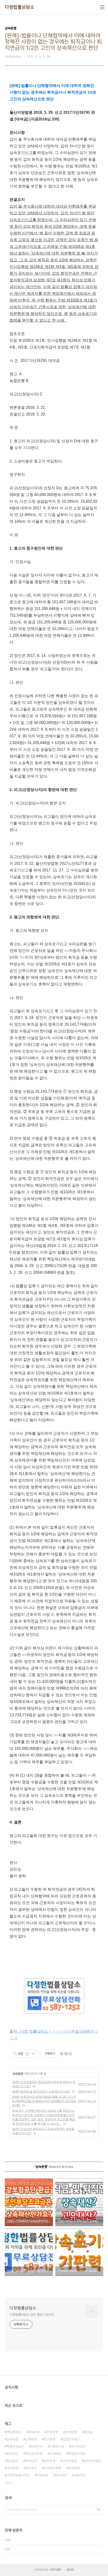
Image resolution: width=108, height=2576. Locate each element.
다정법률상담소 (19, 7)
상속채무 (61, 2475)
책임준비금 (14, 2432)
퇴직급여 (31, 2461)
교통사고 (79, 2475)
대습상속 (42, 2475)
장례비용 (34, 2432)
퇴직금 (88, 2432)
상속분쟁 (17, 2073)
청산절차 (12, 2461)
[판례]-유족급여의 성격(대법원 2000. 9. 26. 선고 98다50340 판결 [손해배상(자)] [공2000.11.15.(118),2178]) (44, 2101)
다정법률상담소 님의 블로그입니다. (32, 2314)
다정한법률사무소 (18, 2475)
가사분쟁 (12, 2468)
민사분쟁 (49, 2439)
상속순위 (36, 2446)
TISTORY (55, 2569)
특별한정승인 (15, 2446)
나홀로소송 (57, 2446)
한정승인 (12, 2454)
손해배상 (55, 2454)
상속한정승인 (92, 2461)
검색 (98, 2509)
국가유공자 (78, 2446)
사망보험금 (69, 2461)
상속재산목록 (52, 2468)
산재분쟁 (31, 2439)
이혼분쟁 (52, 2432)
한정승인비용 (33, 2454)
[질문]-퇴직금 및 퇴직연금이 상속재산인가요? (41, 2091)
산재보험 (71, 2432)
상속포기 (31, 2468)
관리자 (70, 2569)
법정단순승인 (71, 2439)
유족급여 (74, 2468)
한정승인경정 (76, 2454)
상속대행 (12, 2439)
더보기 (8, 2483)
